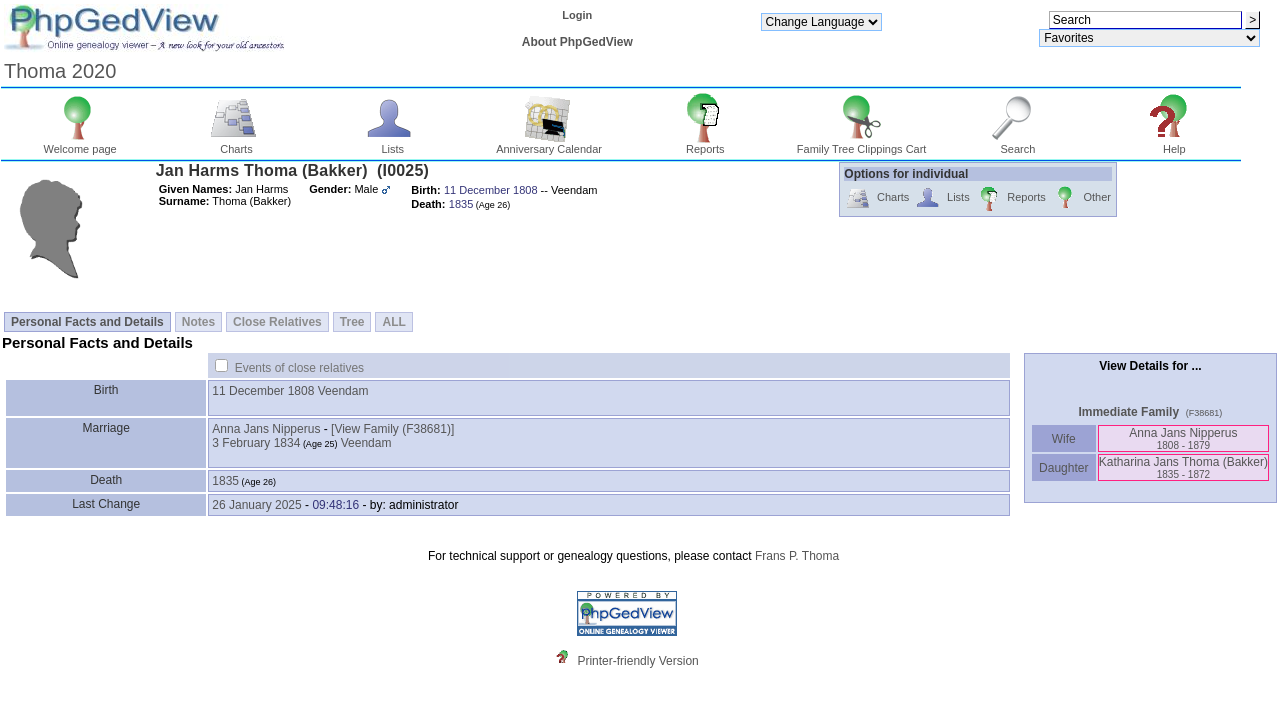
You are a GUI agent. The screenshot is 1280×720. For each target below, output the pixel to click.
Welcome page (80, 144)
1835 (225, 481)
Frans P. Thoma (797, 556)
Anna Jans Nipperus (266, 429)
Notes (198, 322)
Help (1174, 144)
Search (1018, 144)
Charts (236, 144)
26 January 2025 (256, 505)
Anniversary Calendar (549, 144)
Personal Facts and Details (87, 322)
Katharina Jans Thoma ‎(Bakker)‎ (1183, 467)
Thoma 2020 (60, 71)
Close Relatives (277, 322)
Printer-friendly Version (637, 661)
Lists (392, 144)
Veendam (343, 391)
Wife (1063, 439)
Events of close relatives (299, 368)
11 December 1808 (263, 391)
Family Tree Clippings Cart (862, 144)
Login (577, 15)
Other (1081, 198)
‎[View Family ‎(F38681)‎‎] (392, 429)
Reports (705, 144)
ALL (393, 322)
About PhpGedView (577, 42)
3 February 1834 (256, 443)
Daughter (1064, 468)
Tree (352, 322)
